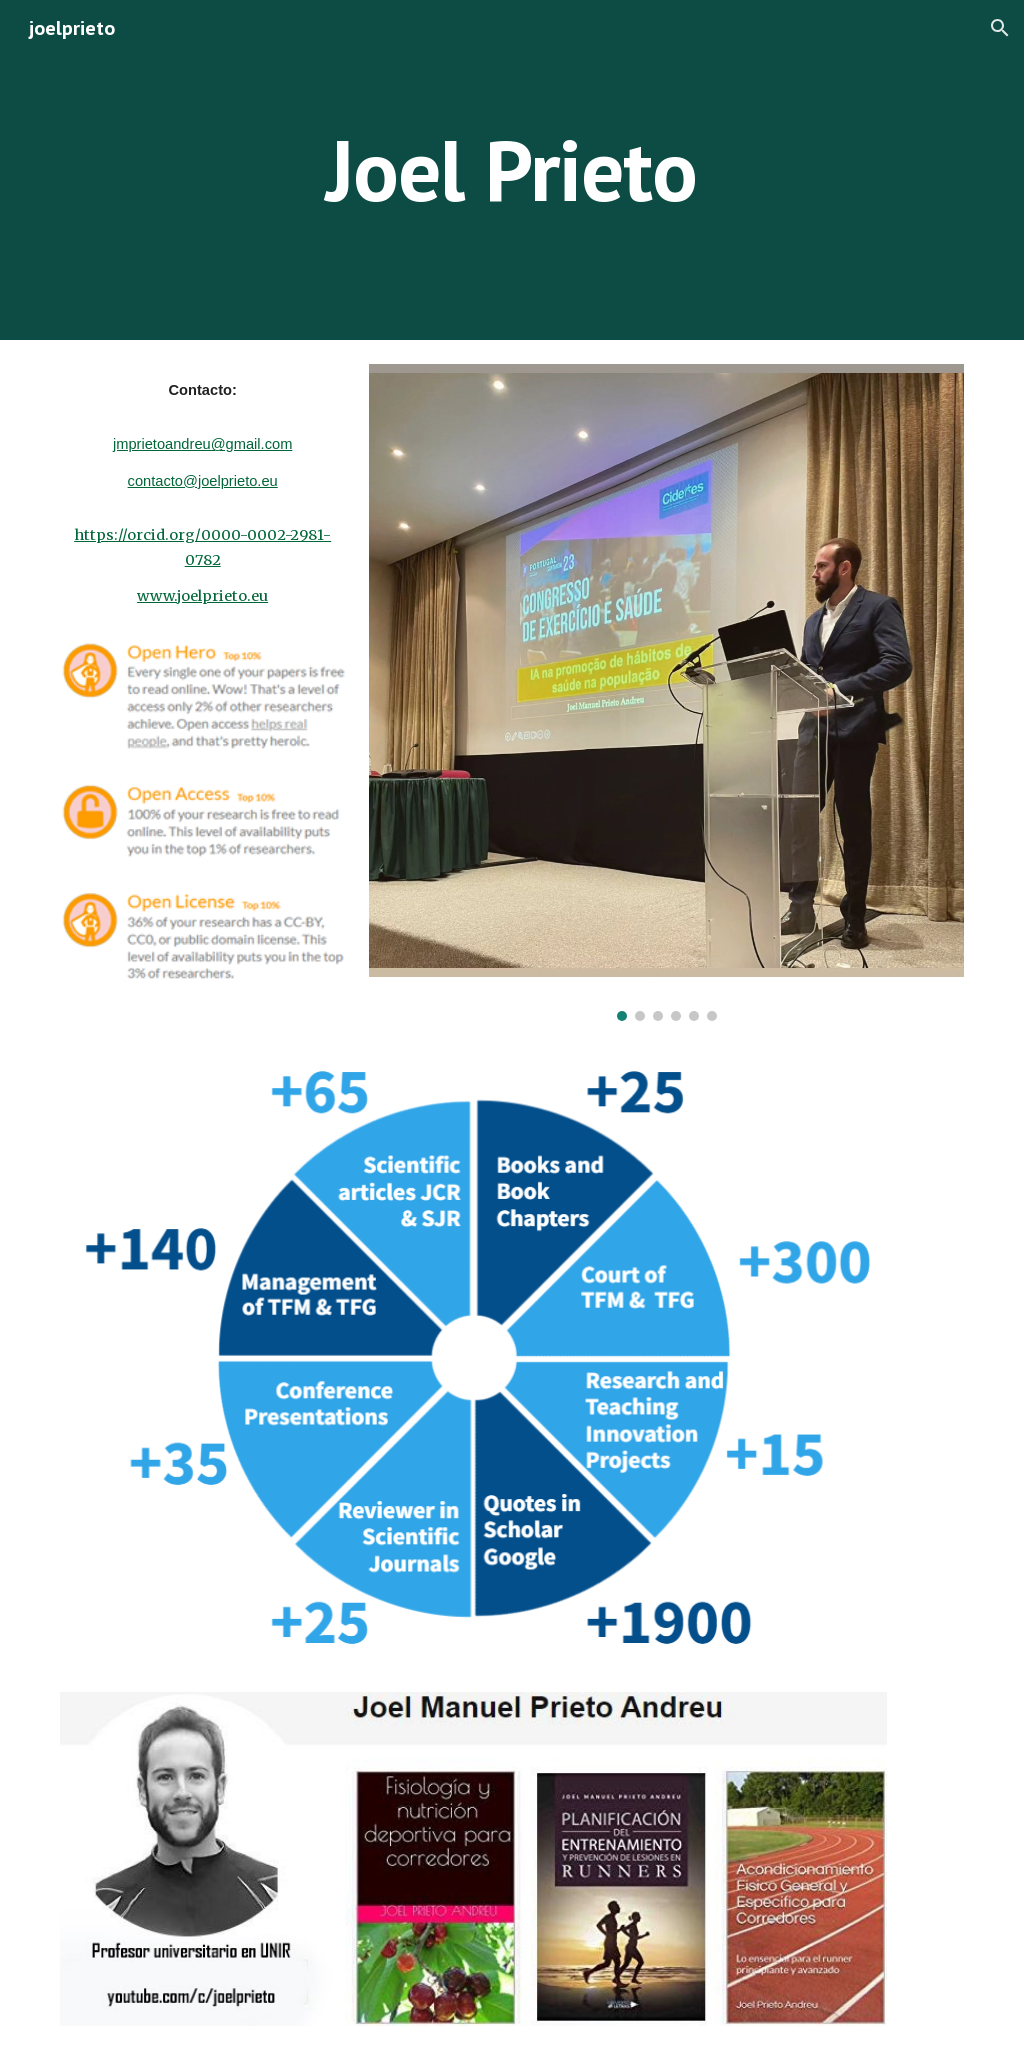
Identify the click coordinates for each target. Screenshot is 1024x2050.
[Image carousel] (666, 692)
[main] (511, 169)
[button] (1000, 28)
